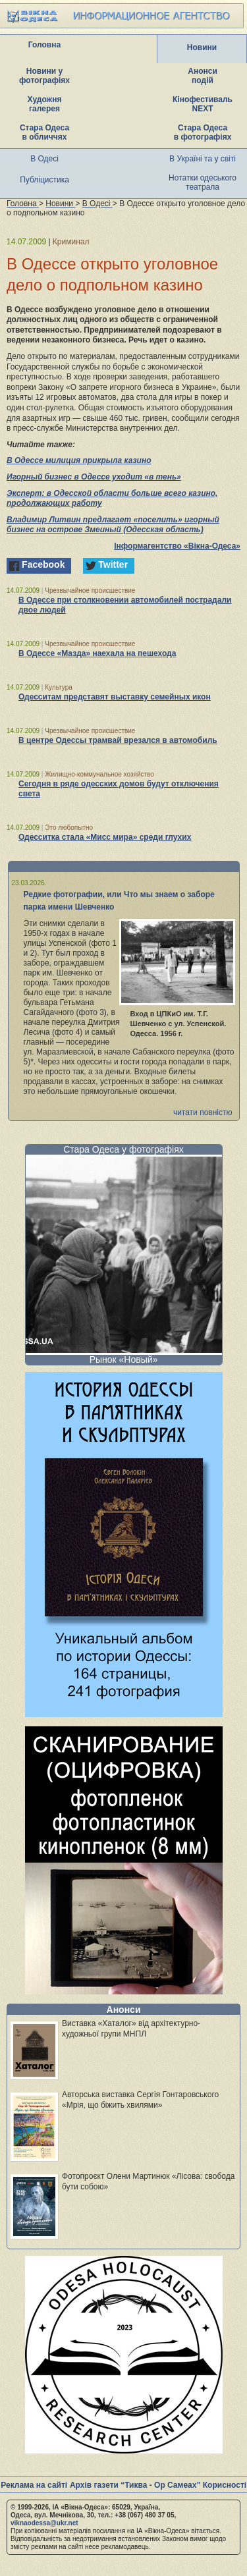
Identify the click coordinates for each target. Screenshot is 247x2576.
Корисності (224, 2485)
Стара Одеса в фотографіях (203, 132)
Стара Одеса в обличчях (44, 132)
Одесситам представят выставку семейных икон (114, 696)
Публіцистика (44, 179)
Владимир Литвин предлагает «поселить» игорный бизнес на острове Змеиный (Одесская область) (113, 525)
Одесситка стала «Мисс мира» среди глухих (104, 837)
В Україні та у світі (202, 158)
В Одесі (44, 158)
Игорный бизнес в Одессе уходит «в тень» (94, 476)
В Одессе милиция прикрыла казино (79, 460)
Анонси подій (202, 76)
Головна (44, 44)
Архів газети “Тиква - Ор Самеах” (135, 2485)
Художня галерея (45, 104)
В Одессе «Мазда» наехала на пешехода (97, 653)
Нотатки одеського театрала (202, 182)
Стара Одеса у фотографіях (123, 1149)
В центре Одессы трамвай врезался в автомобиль (117, 740)
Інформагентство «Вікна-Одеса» (177, 546)
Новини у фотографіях (44, 76)
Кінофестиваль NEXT (203, 104)
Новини (202, 47)
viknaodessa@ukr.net (44, 2523)
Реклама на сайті (34, 2485)
